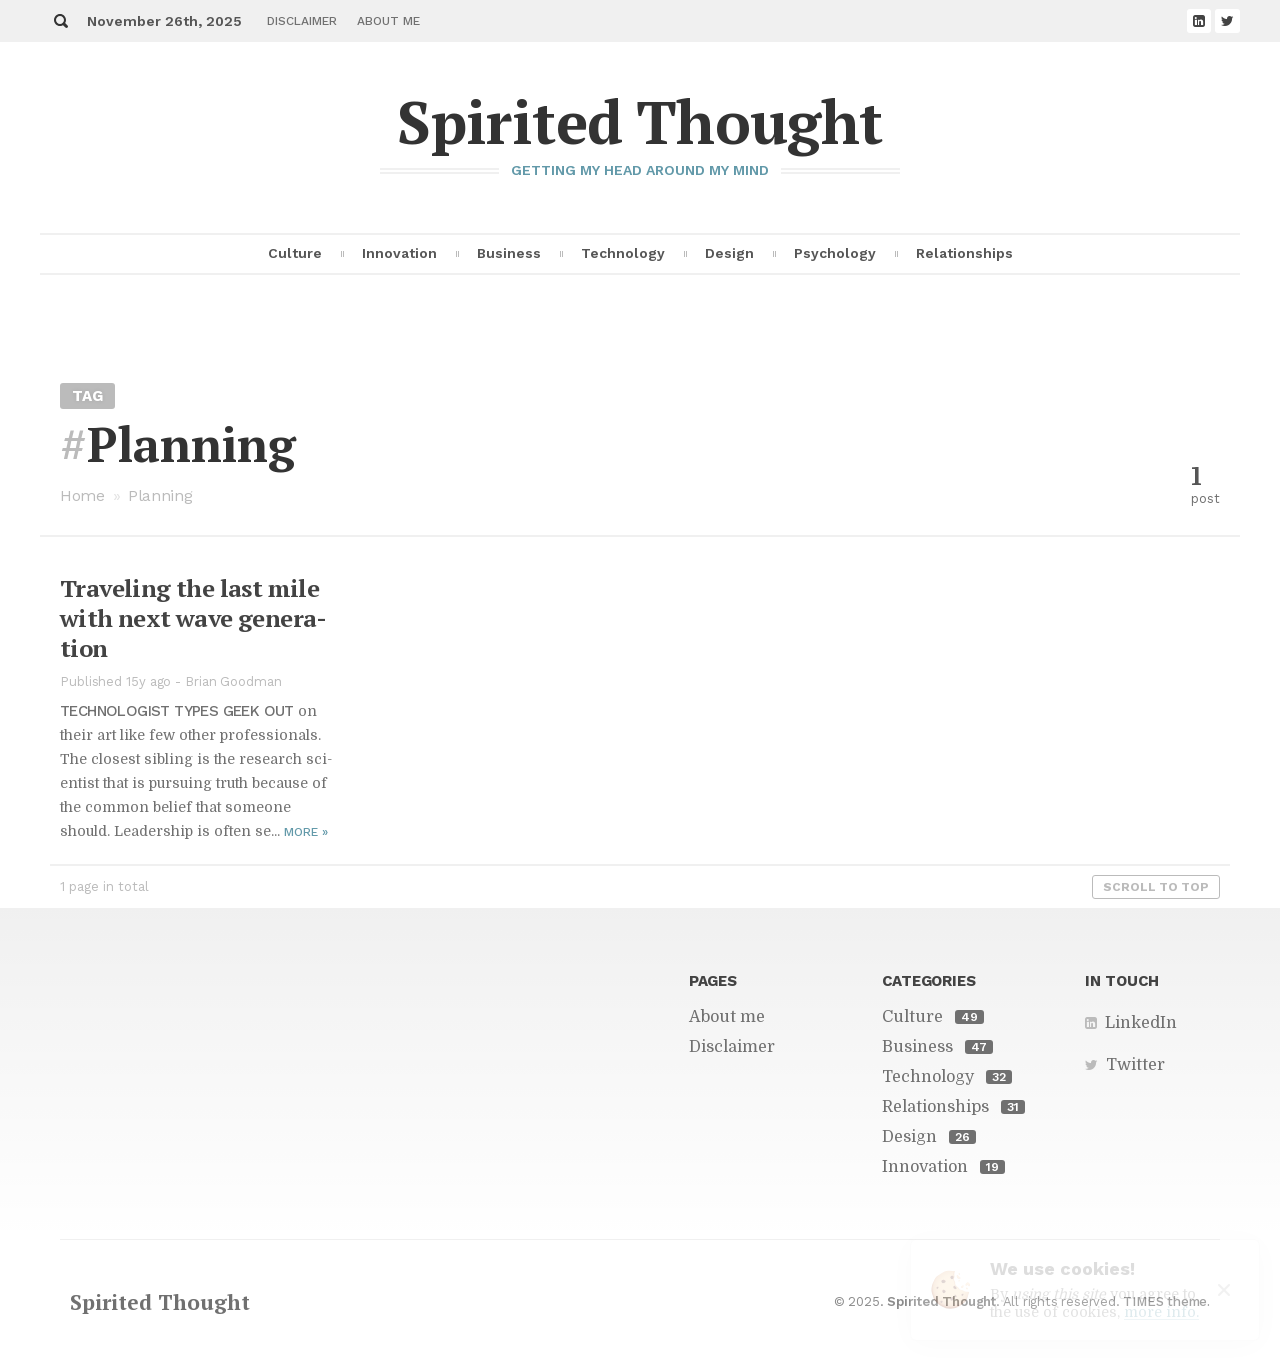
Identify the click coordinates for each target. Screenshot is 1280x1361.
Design (729, 253)
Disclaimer (302, 21)
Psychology (835, 253)
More (306, 832)
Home (82, 495)
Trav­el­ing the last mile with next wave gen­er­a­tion (193, 618)
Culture (295, 253)
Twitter (1135, 1065)
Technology (623, 253)
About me (388, 21)
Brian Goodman (233, 681)
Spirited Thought (639, 121)
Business (509, 253)
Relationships (964, 253)
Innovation (399, 253)
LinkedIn (1141, 1023)
